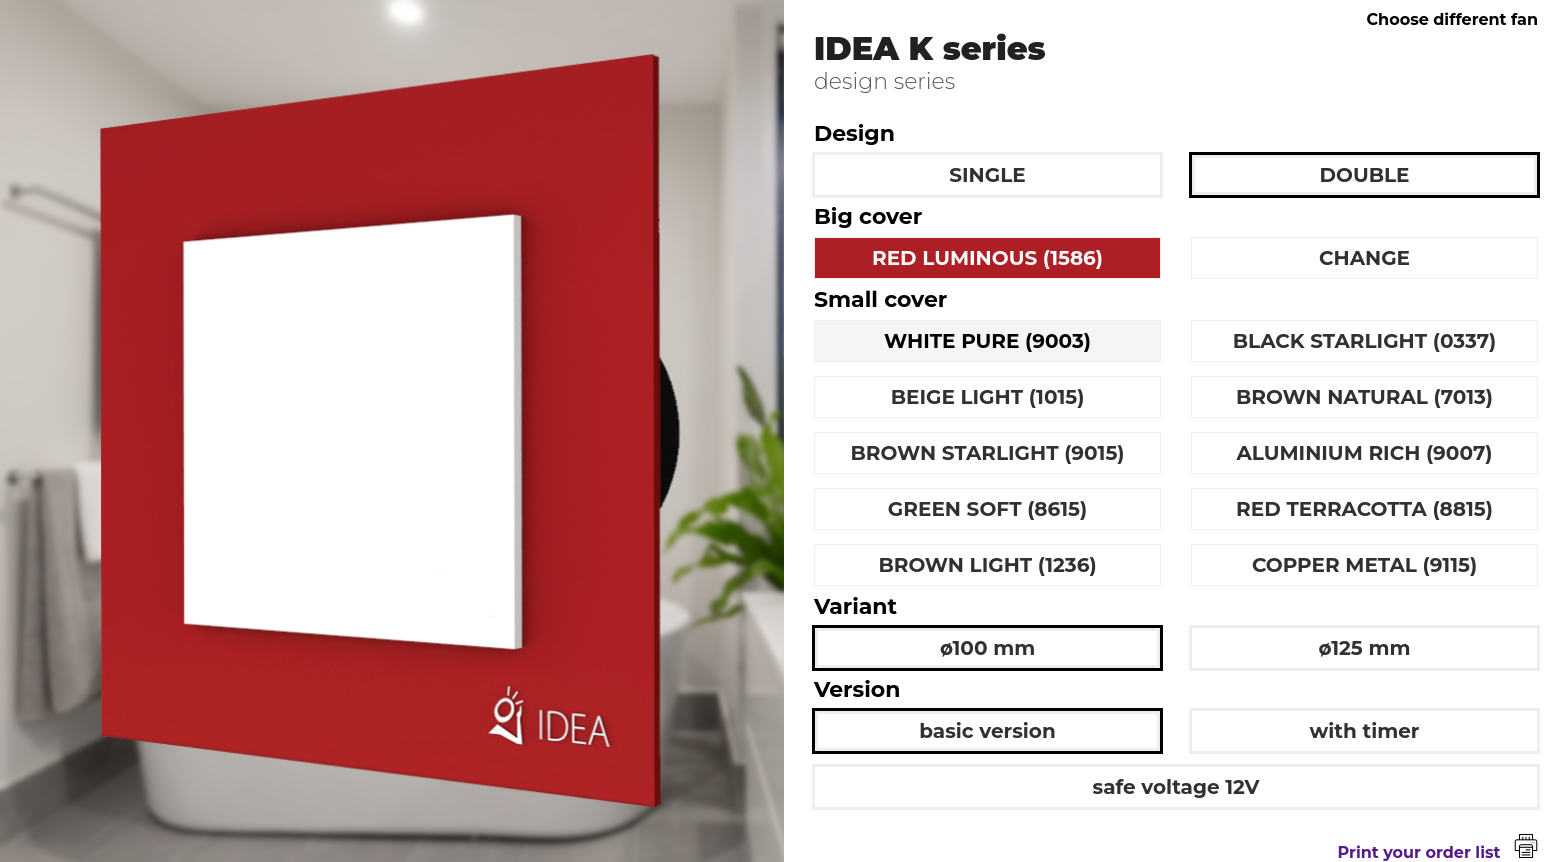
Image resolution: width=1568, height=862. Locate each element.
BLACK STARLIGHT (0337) (1365, 341)
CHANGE (1364, 258)
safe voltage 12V (1176, 787)
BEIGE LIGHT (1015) (988, 397)
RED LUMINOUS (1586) (987, 258)
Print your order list (1438, 852)
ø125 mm (1365, 648)
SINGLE (987, 175)
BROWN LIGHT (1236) (987, 565)
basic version (987, 731)
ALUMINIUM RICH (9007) (1365, 453)
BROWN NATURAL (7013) (1364, 397)
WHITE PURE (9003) (987, 341)
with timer (1365, 731)
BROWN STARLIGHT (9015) (988, 453)
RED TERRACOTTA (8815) (1364, 509)
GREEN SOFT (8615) (987, 509)
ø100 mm (987, 648)
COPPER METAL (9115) (1364, 565)
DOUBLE (1365, 175)
